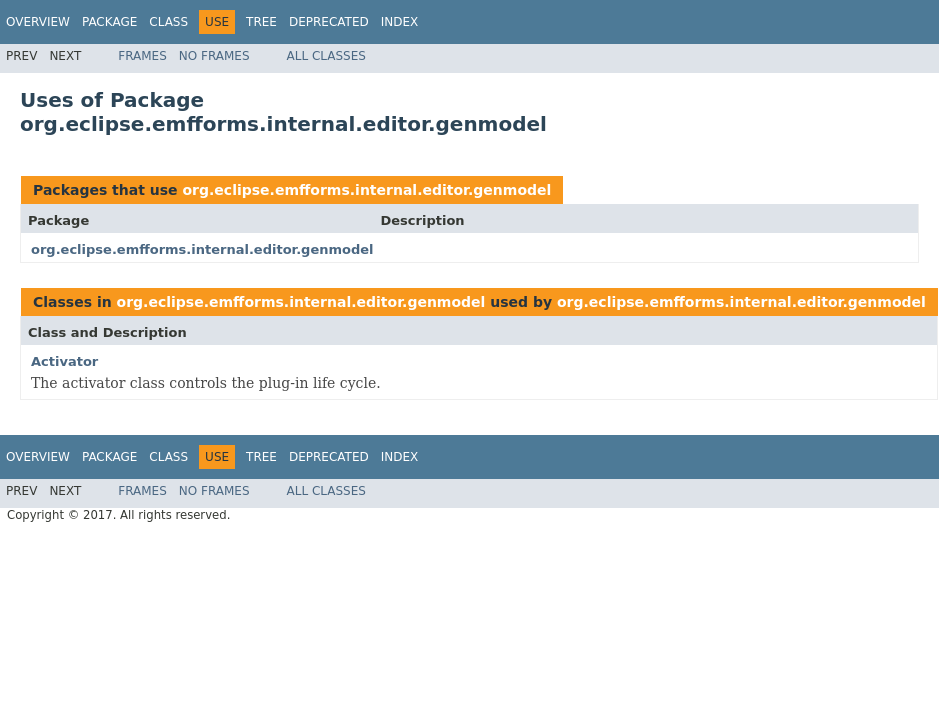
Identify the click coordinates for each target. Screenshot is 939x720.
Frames (142, 56)
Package (109, 22)
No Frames (214, 56)
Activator (64, 361)
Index (400, 22)
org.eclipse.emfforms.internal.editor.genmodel (366, 190)
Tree (261, 22)
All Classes (326, 56)
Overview (38, 22)
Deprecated (329, 22)
